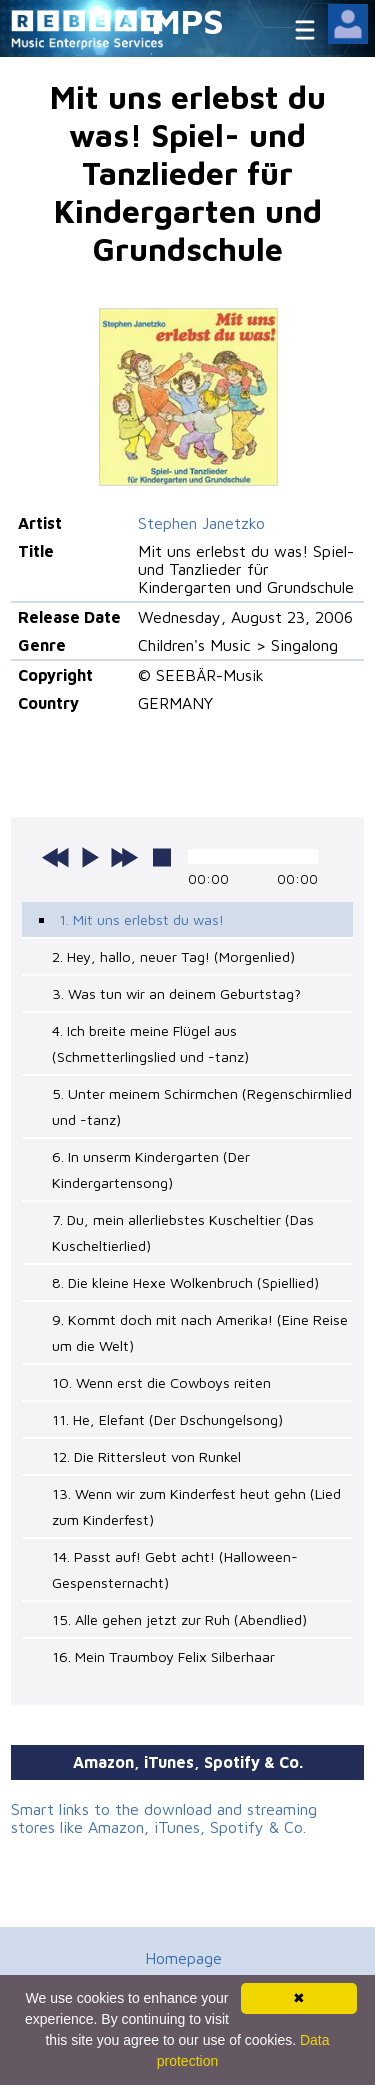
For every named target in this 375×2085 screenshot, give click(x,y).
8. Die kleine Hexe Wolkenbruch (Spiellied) (185, 1282)
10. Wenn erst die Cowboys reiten (161, 1382)
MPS (188, 20)
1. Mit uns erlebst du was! (141, 919)
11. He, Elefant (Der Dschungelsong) (167, 1419)
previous (56, 857)
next (124, 857)
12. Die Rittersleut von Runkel (146, 1456)
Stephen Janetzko (201, 523)
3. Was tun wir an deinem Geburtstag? (176, 993)
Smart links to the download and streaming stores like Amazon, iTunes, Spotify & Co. (164, 1818)
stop (162, 857)
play (90, 857)
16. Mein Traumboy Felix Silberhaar (163, 1656)
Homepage (183, 1958)
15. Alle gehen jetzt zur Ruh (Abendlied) (179, 1619)
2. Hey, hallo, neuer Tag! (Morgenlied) (173, 956)
